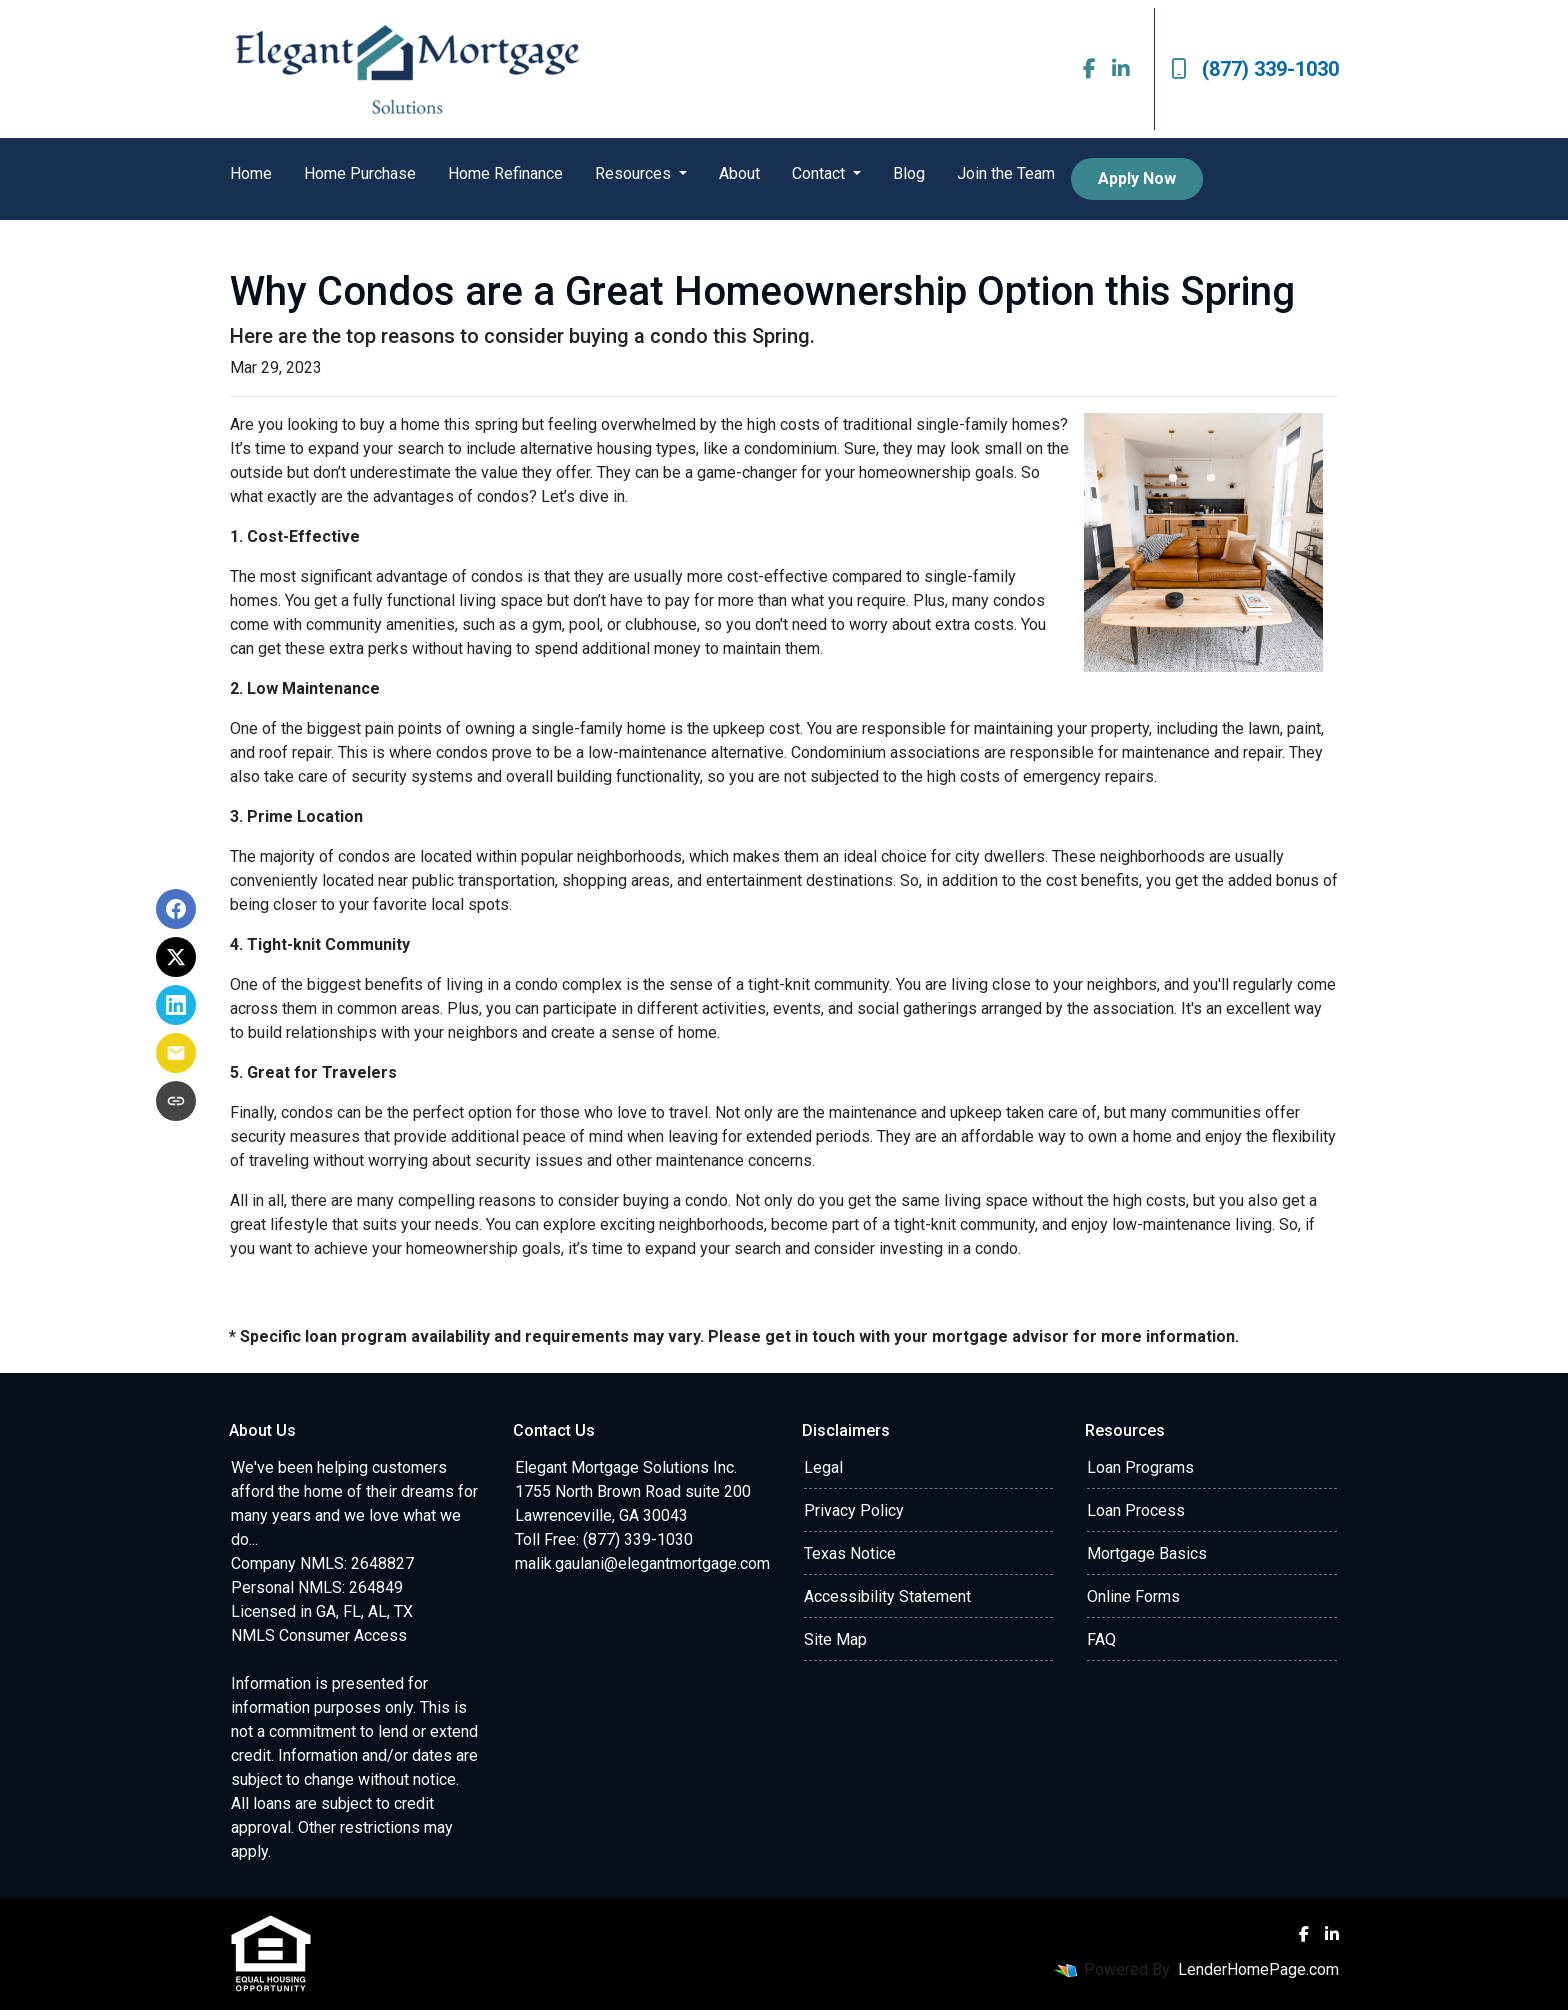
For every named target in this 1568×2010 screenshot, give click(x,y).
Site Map (835, 1639)
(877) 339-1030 (1255, 69)
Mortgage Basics (1147, 1553)
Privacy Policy (854, 1510)
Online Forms (1133, 1596)
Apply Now (1137, 178)
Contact (820, 173)
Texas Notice (850, 1553)
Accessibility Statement (887, 1596)
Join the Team (1006, 173)
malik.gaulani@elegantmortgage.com (642, 1563)
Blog (909, 173)
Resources (635, 173)
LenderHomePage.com (1258, 1969)
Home (251, 173)
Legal (823, 1467)
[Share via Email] (176, 1053)
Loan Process (1136, 1510)
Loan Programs (1140, 1467)
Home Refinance (505, 173)
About (739, 173)
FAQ (1101, 1639)
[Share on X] (176, 957)
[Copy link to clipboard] (176, 1101)
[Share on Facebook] (176, 909)
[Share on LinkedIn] (176, 1005)
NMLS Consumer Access (319, 1635)
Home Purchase (360, 173)
